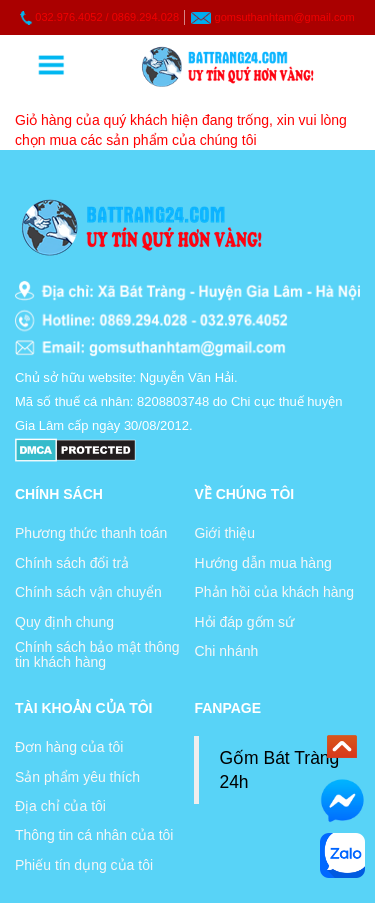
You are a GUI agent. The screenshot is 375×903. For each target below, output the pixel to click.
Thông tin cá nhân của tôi (94, 835)
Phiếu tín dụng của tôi (84, 865)
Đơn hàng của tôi (69, 747)
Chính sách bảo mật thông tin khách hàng (97, 654)
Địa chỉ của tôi (60, 806)
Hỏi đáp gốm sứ (244, 622)
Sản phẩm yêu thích (77, 777)
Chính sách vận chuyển (88, 592)
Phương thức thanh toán (91, 533)
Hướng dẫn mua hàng (262, 563)
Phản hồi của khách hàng (274, 592)
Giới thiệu (224, 533)
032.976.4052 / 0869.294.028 (107, 17)
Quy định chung (64, 622)
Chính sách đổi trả (72, 563)
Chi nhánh (226, 651)
